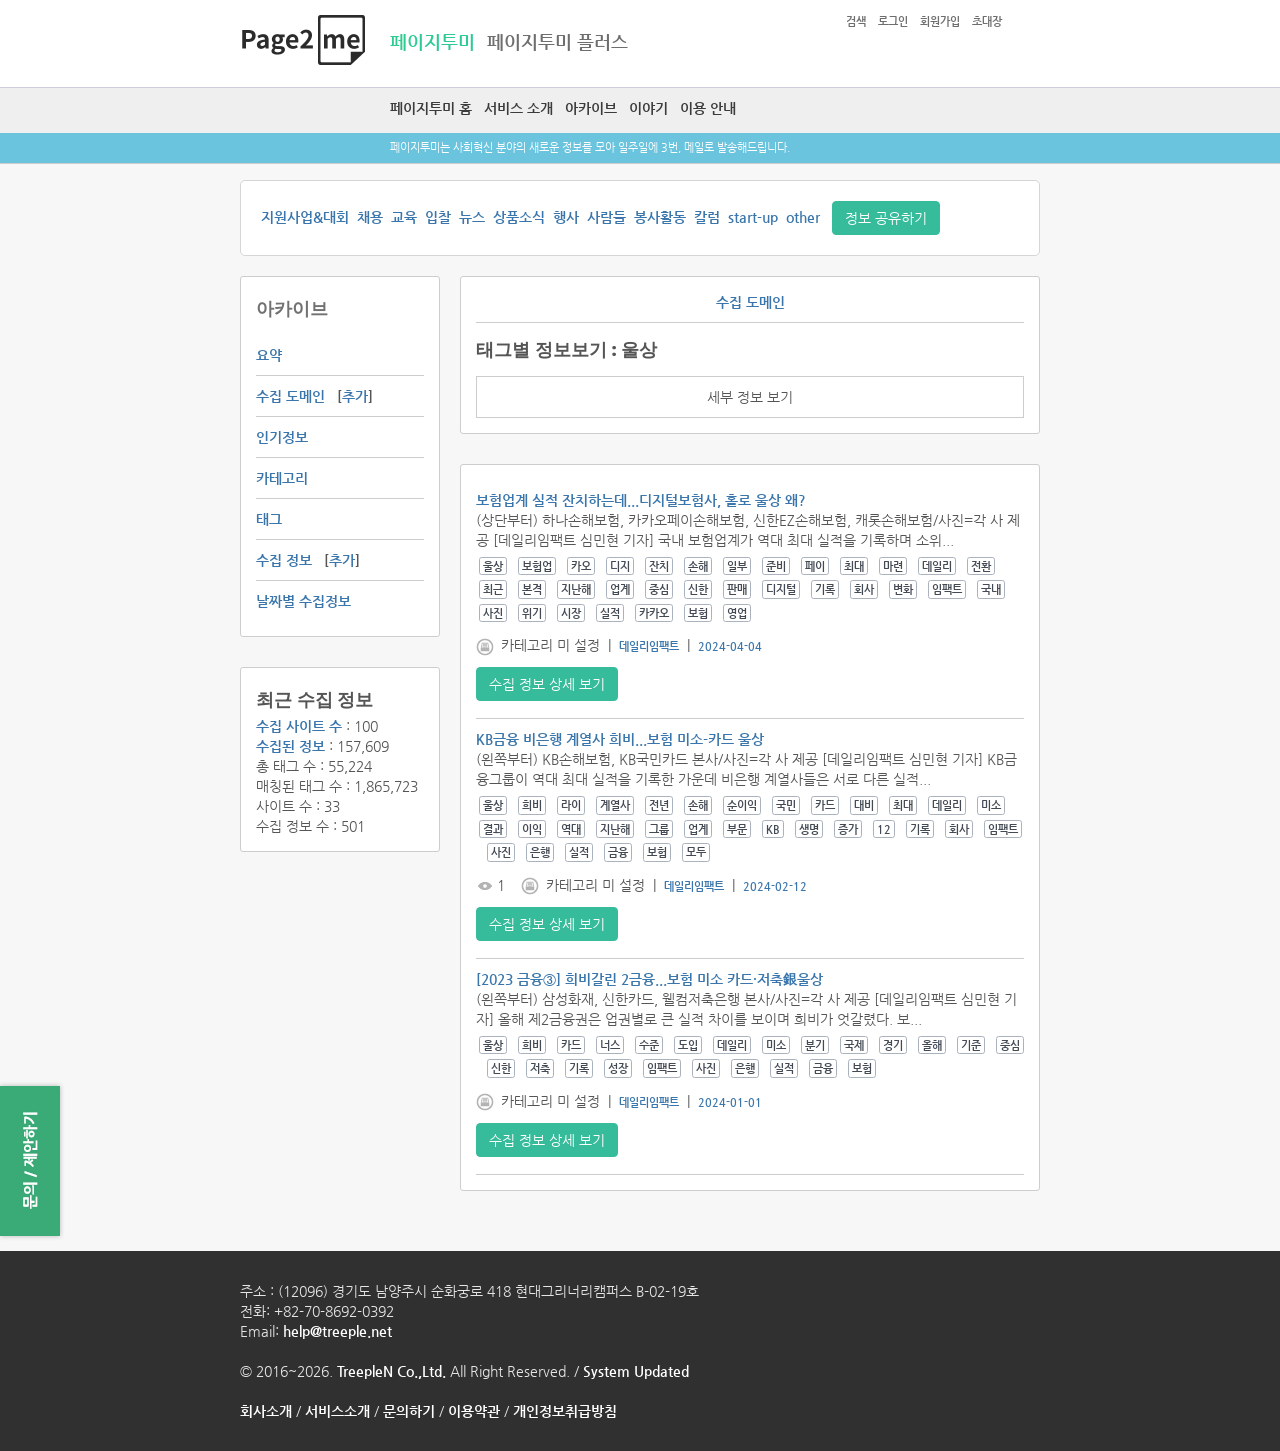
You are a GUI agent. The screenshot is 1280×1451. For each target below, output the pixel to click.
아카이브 (591, 108)
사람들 (606, 217)
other (803, 217)
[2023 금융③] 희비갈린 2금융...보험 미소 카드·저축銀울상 (649, 979)
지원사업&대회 (305, 217)
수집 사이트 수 (299, 726)
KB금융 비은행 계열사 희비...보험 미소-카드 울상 (620, 739)
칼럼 (707, 217)
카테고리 (282, 478)
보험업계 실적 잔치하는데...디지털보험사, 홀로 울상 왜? (641, 500)
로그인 (893, 21)
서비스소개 (337, 1411)
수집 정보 (284, 560)
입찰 (438, 217)
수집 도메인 (290, 396)
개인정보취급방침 (565, 1411)
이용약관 (474, 1411)
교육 (404, 217)
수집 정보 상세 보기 (547, 684)
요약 (269, 355)
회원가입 (940, 21)
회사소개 (266, 1411)
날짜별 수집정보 (303, 601)
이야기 (648, 108)
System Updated (636, 1371)
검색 (856, 21)
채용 (370, 217)
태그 (269, 519)
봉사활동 (660, 217)
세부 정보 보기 (750, 397)
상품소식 (519, 217)
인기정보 (282, 437)
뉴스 (472, 217)
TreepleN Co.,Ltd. (391, 1371)
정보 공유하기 (886, 218)
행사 (566, 217)
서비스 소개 (518, 108)
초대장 (987, 21)
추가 (355, 396)
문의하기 (409, 1411)
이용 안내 (708, 108)
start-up (753, 217)
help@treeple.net (337, 1331)
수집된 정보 (290, 746)
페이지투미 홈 (431, 108)
